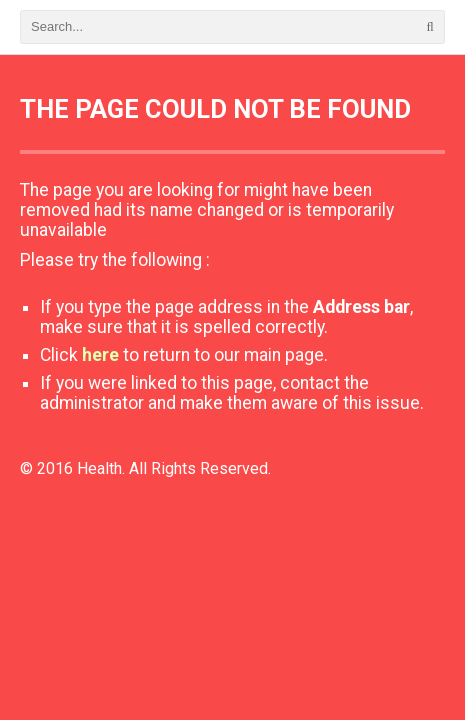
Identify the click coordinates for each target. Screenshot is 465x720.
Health (99, 468)
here (100, 355)
